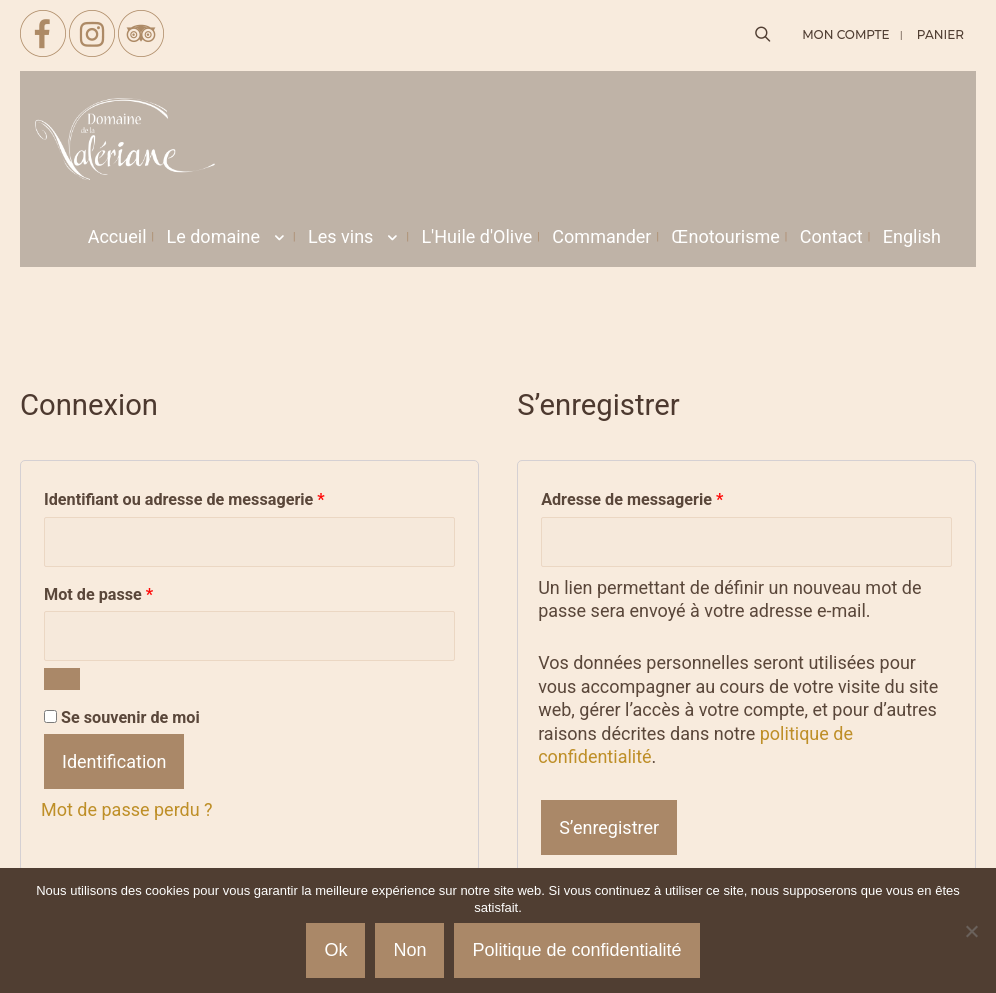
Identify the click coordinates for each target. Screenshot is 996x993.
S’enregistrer (609, 827)
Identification (114, 761)
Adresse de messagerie (671, 496)
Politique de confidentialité (576, 950)
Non (409, 950)
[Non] (971, 931)
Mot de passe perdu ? (127, 809)
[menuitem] (912, 237)
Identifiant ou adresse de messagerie (224, 496)
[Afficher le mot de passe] (62, 679)
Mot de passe (138, 591)
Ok (335, 950)
